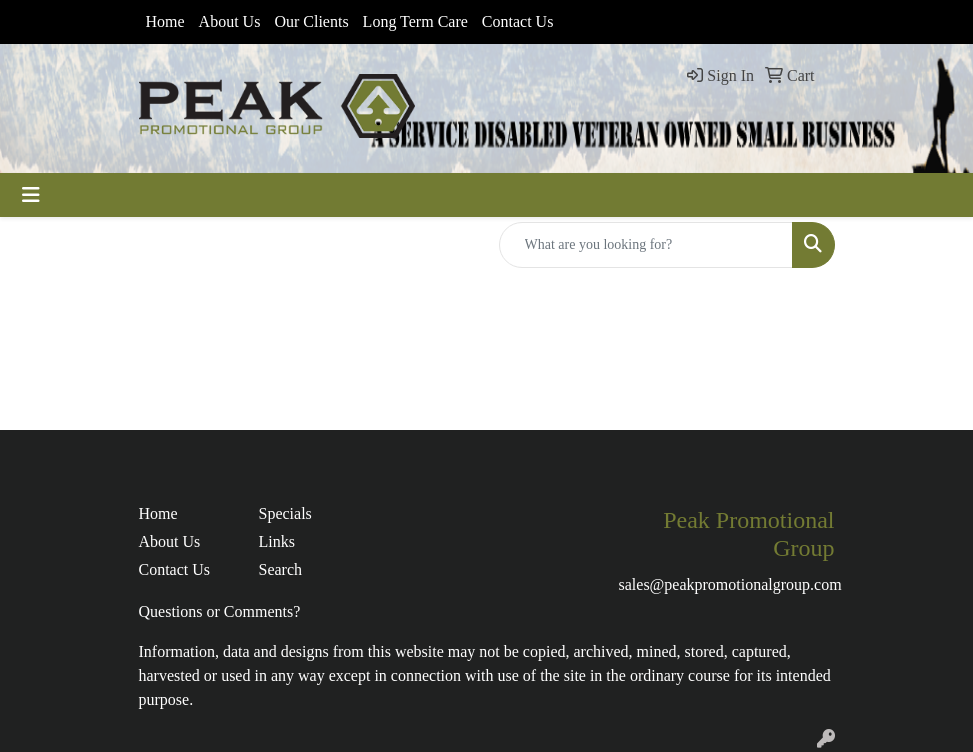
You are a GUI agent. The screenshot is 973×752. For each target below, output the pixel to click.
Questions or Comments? (220, 611)
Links (277, 541)
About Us (230, 21)
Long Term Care (415, 21)
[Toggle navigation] (31, 195)
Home (165, 21)
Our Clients (311, 21)
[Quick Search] (646, 245)
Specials (285, 513)
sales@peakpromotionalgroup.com (730, 584)
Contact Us (518, 21)
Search (281, 569)
